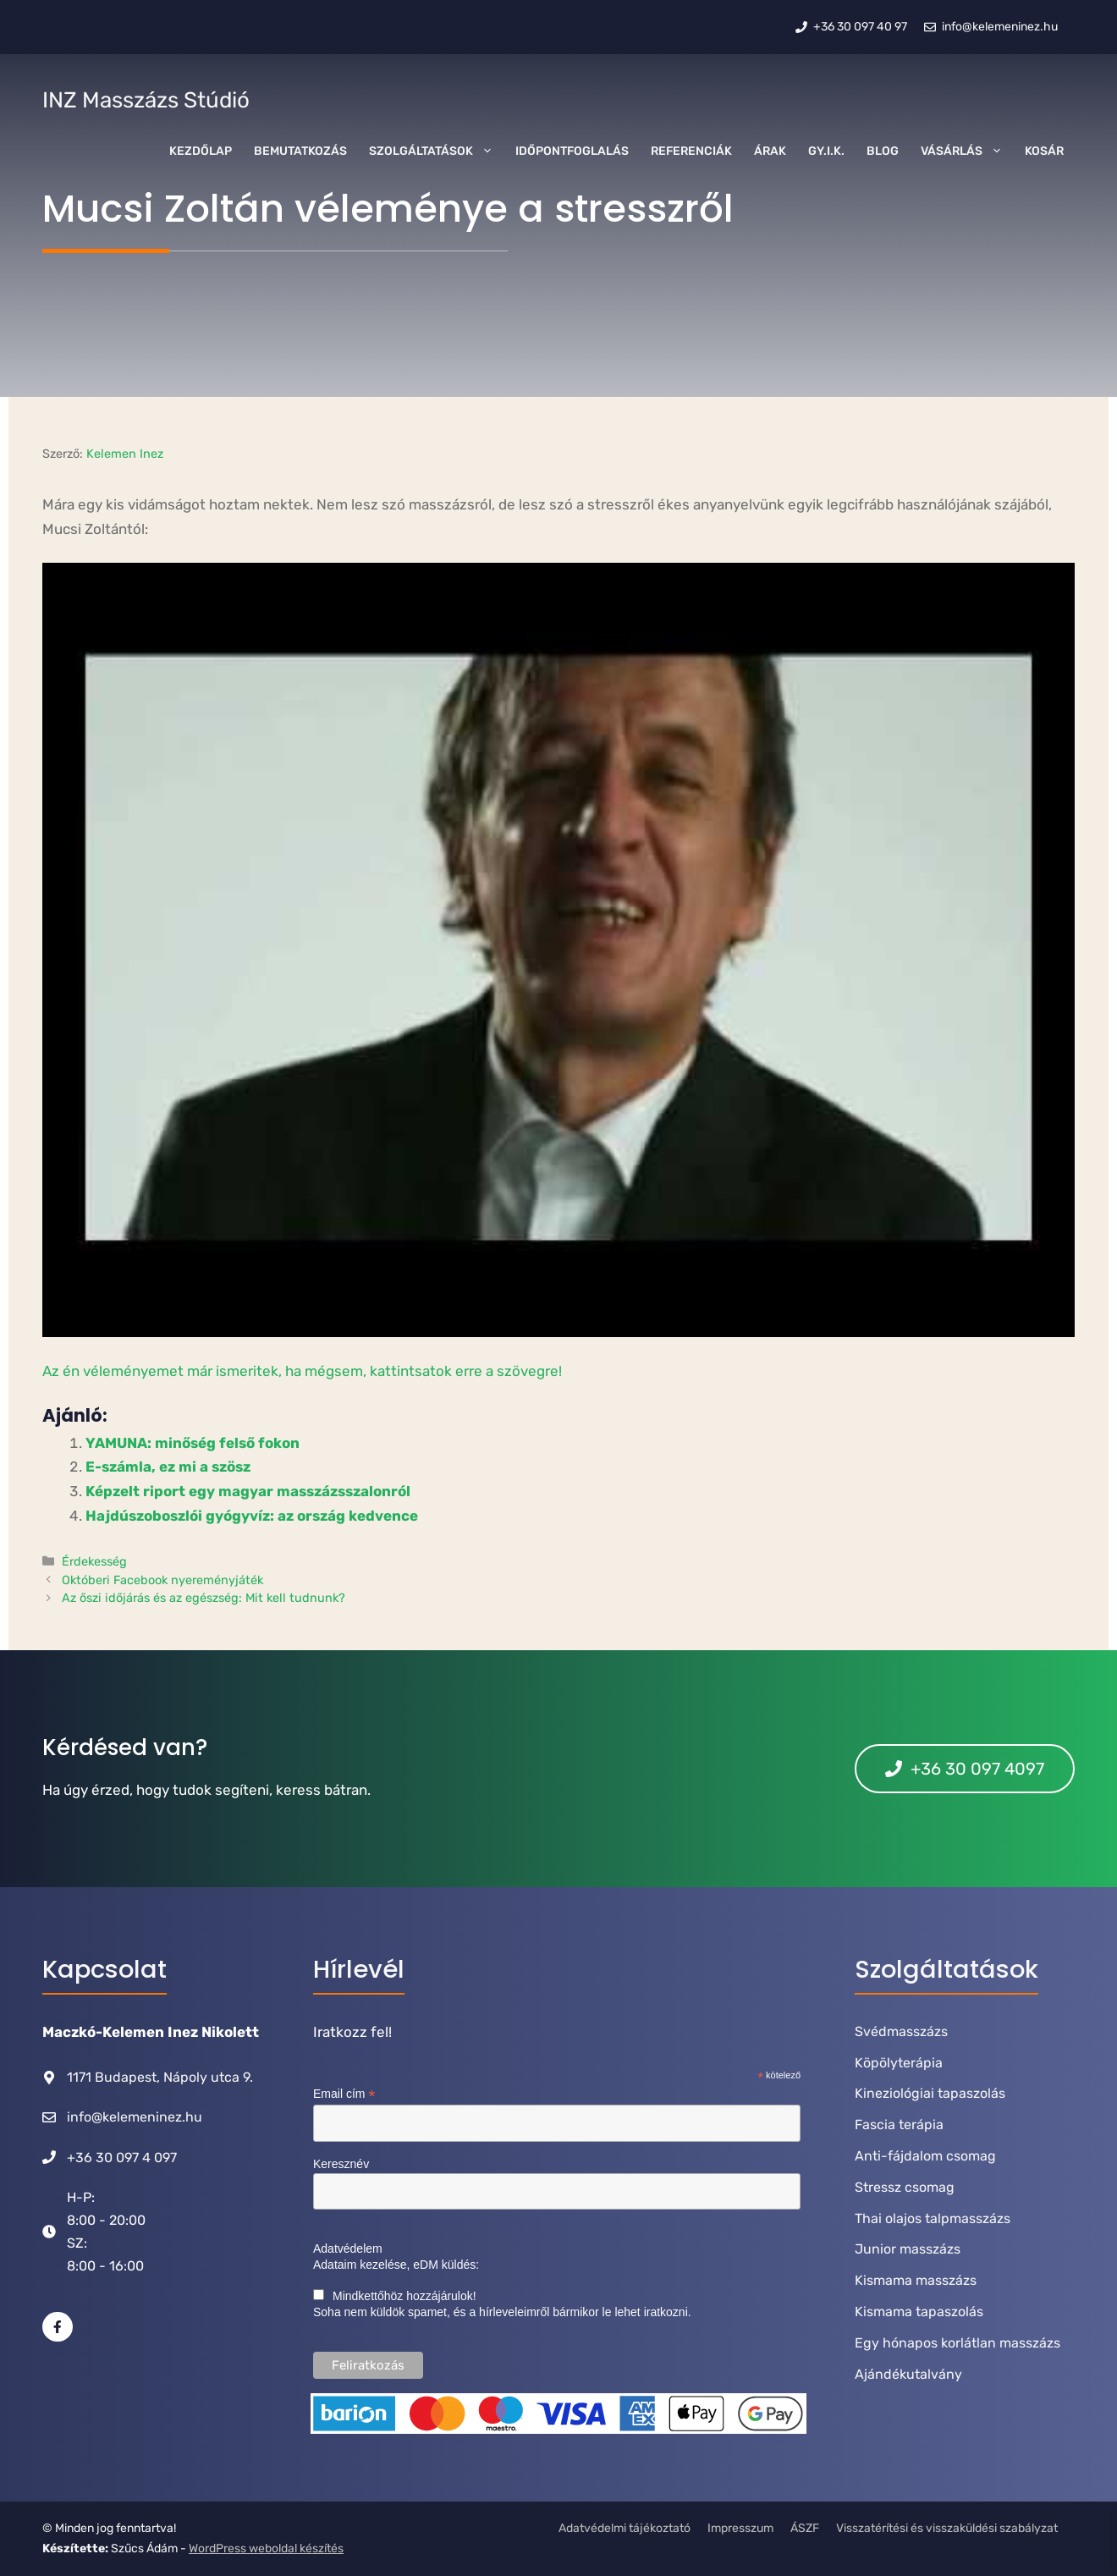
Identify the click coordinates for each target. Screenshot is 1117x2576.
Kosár (1044, 151)
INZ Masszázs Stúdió (146, 100)
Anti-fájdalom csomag (925, 2156)
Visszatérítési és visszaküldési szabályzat (947, 2528)
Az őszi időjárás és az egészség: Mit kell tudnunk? (203, 1597)
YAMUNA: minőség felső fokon (192, 1442)
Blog (883, 151)
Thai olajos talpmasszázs (932, 2218)
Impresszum (740, 2528)
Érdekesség (94, 1561)
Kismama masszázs (916, 2280)
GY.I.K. (826, 151)
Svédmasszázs (901, 2031)
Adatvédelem (347, 2248)
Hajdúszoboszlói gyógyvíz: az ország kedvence (251, 1515)
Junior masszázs (907, 2249)
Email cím (344, 2094)
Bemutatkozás (300, 151)
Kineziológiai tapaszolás (930, 2093)
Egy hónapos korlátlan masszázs (957, 2343)
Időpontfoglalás (572, 151)
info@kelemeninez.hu (134, 2117)
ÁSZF (804, 2528)
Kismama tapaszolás (919, 2312)
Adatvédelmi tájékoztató (624, 2528)
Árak (770, 151)
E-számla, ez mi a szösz (167, 1466)
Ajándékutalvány (908, 2374)
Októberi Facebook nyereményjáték (162, 1580)
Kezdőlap (200, 151)
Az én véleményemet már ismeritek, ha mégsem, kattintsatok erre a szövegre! (302, 1370)
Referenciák (691, 151)
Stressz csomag (905, 2187)
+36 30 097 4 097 (122, 2157)
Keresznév (341, 2164)
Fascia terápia (899, 2124)
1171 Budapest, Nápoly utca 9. (160, 2077)
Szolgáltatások (436, 151)
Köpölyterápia (899, 2063)
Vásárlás (967, 151)
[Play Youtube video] (558, 950)
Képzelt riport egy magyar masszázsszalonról (247, 1491)
